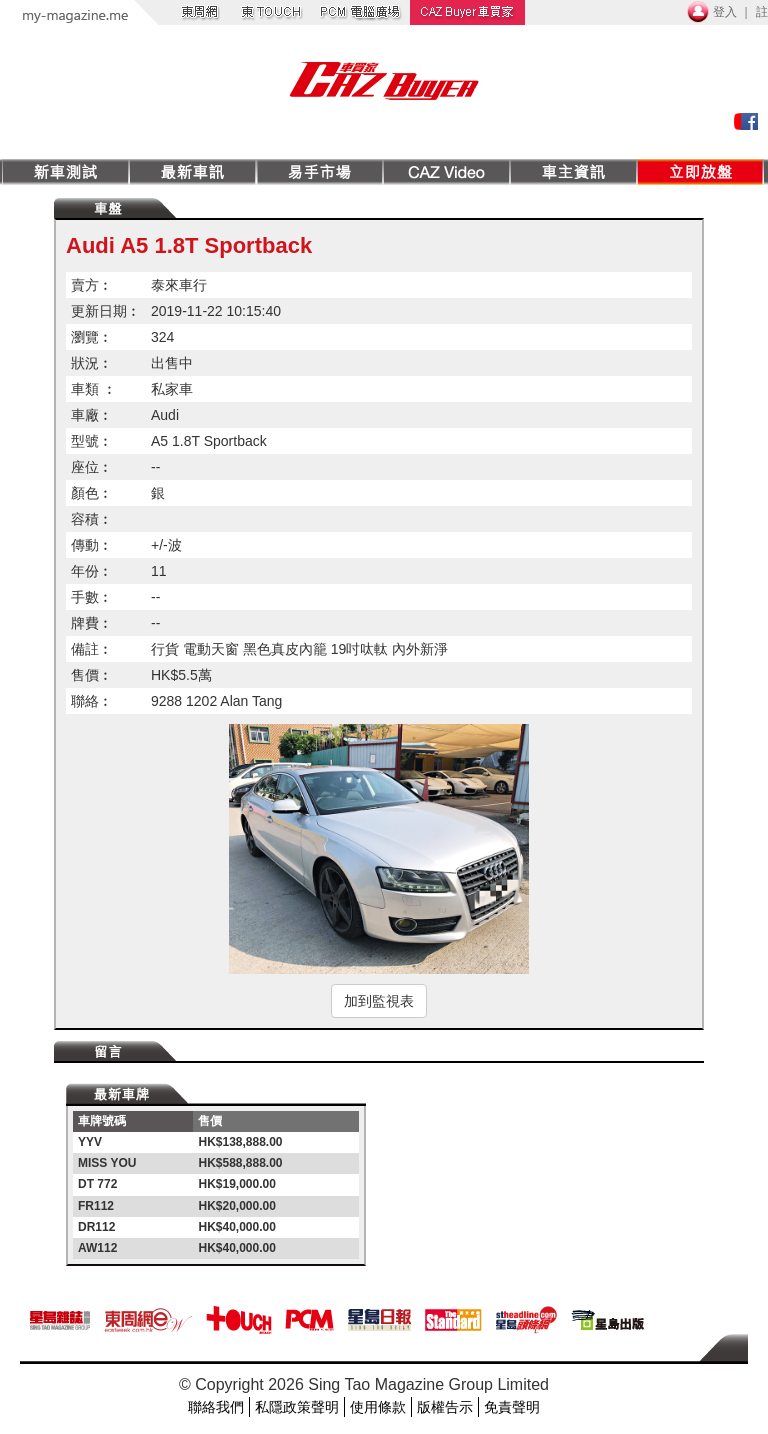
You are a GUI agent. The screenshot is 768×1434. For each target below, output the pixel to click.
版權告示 (445, 1407)
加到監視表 (379, 1001)
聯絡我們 (216, 1407)
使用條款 (378, 1407)
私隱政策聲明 (297, 1407)
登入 (725, 12)
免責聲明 (512, 1407)
